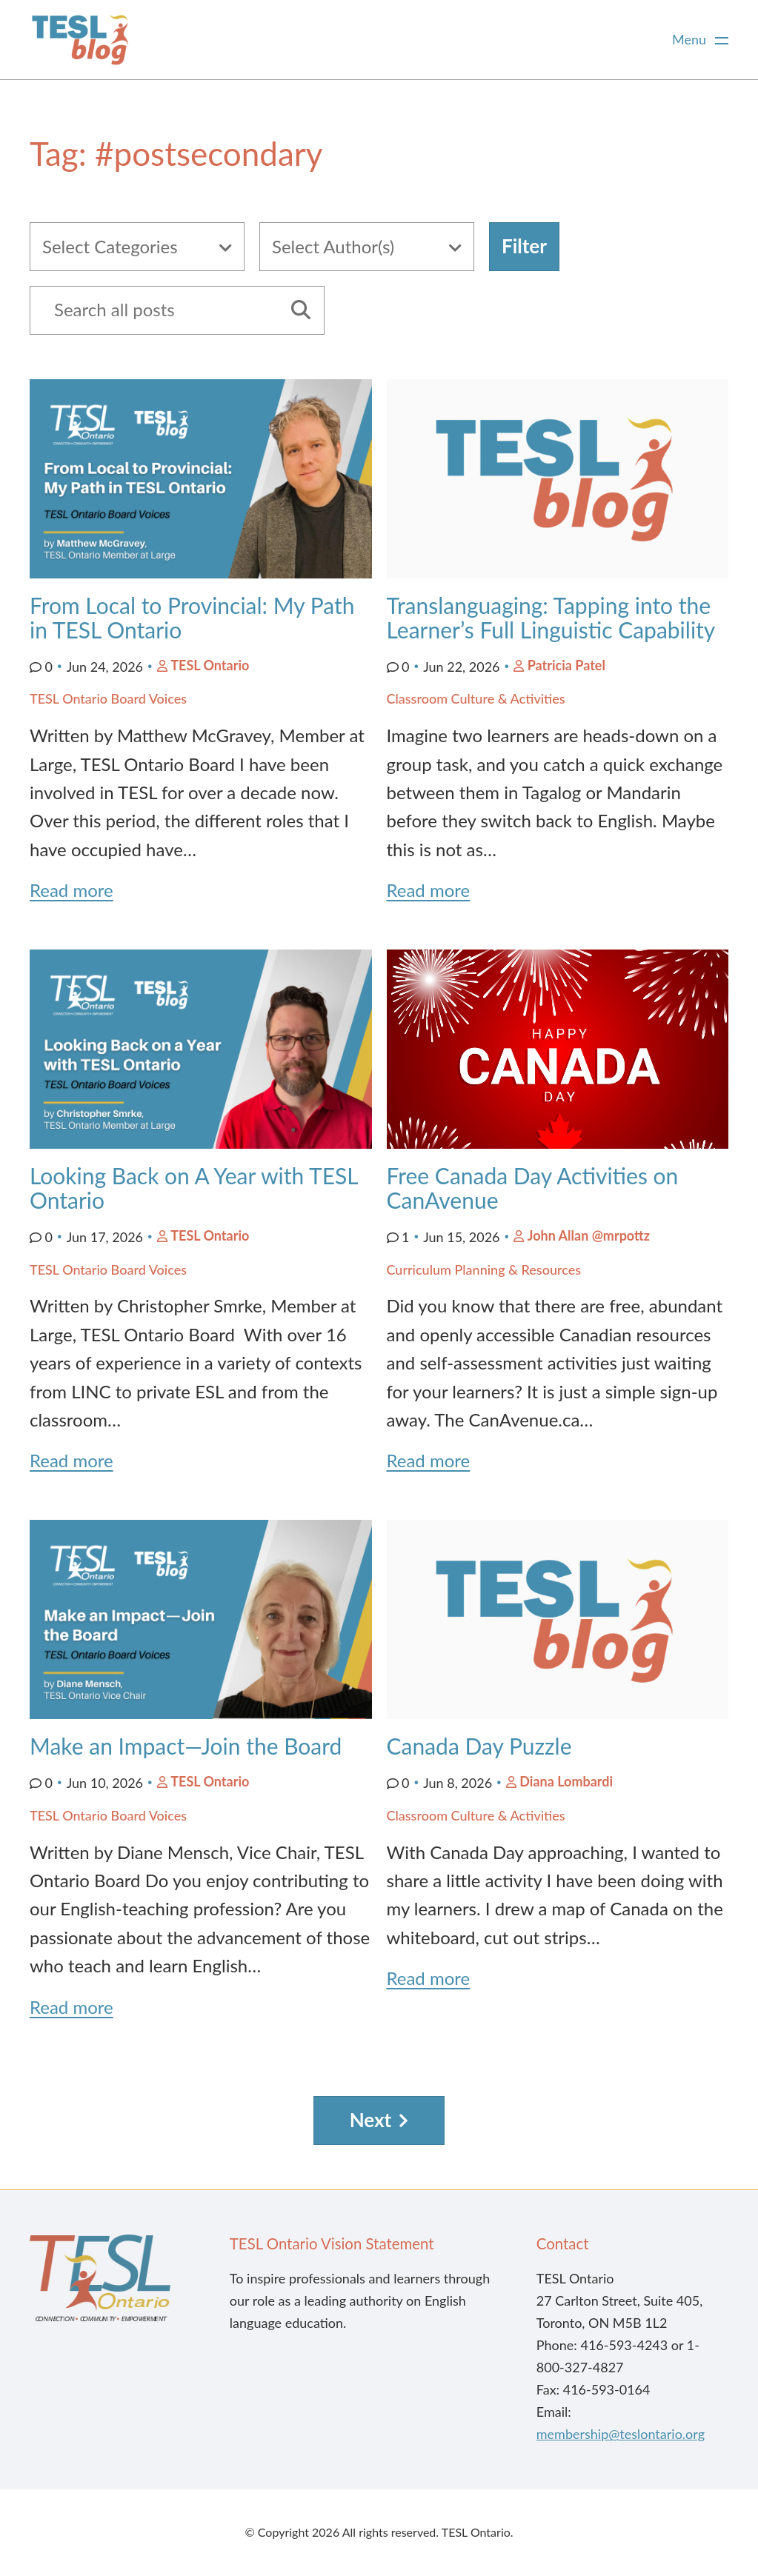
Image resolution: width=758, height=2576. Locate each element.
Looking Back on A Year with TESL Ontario (194, 1187)
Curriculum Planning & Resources (484, 1269)
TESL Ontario (209, 665)
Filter (524, 246)
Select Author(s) (333, 246)
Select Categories (110, 246)
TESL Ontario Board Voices (108, 698)
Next (371, 2120)
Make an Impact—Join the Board (189, 1745)
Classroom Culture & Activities (476, 698)
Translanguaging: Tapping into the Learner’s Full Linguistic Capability (556, 617)
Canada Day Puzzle (482, 1745)
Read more (71, 890)
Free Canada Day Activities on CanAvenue (533, 1187)
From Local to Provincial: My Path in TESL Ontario (192, 617)
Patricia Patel (566, 665)
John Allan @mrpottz (589, 1235)
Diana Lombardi (566, 1781)
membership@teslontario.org (620, 2434)
